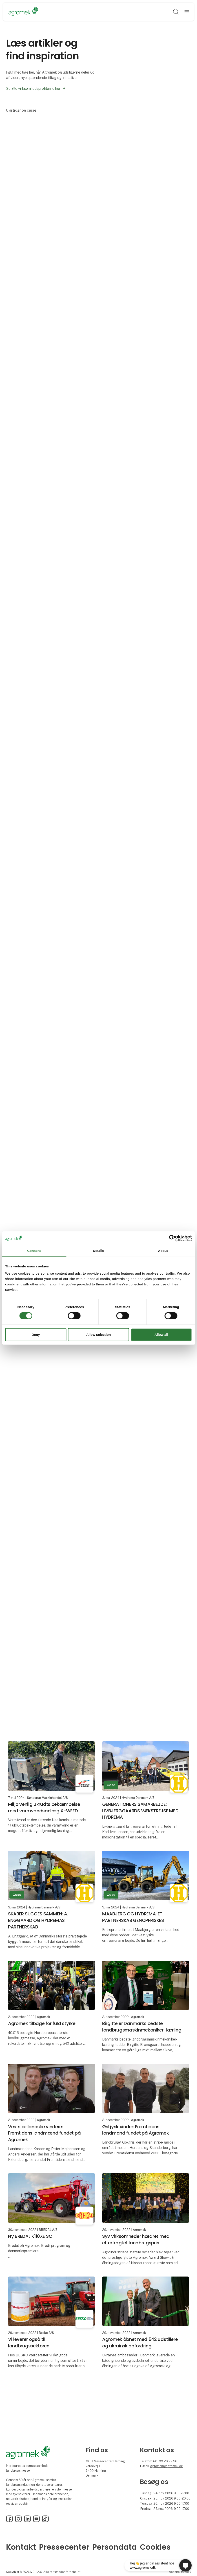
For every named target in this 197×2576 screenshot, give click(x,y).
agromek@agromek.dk (166, 2466)
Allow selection (98, 1334)
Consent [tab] (34, 1250)
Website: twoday (179, 2572)
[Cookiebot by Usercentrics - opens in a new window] (172, 1238)
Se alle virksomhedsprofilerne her (33, 88)
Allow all (161, 1334)
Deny (36, 1334)
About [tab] (163, 1250)
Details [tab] (98, 1250)
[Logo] (23, 11)
